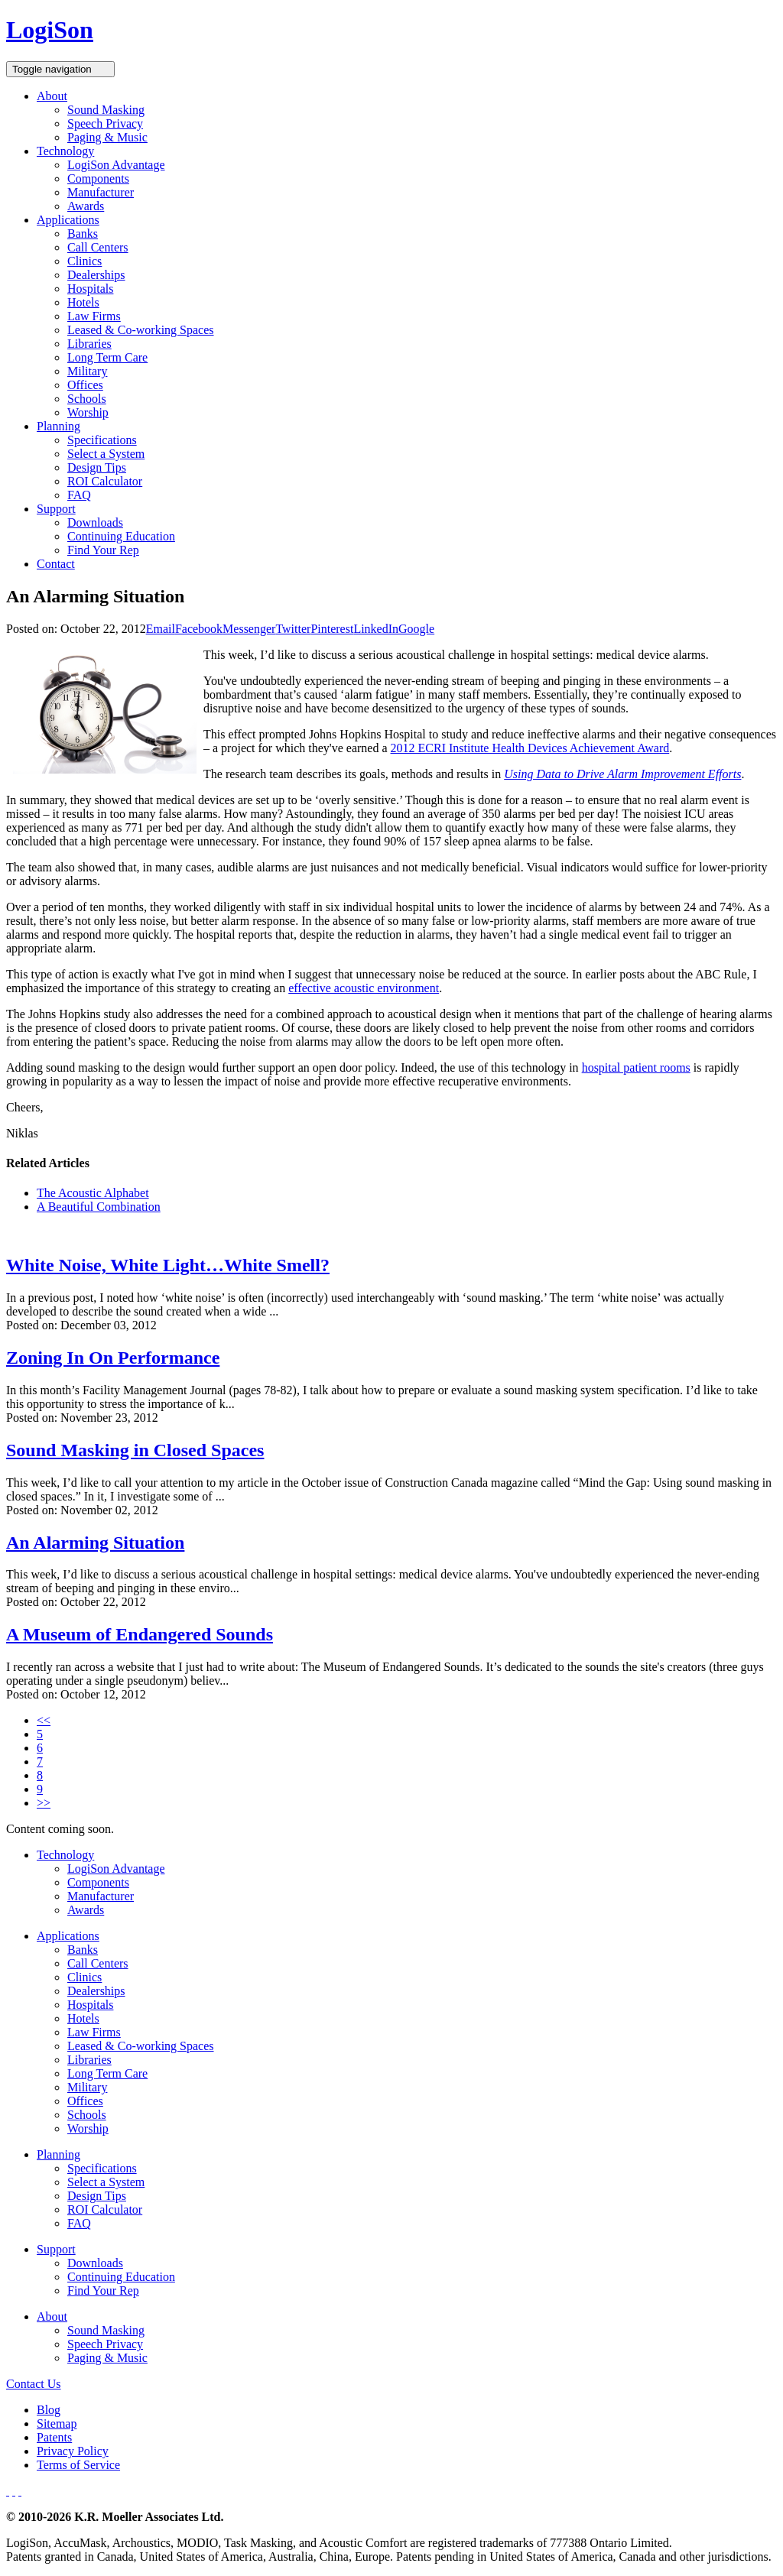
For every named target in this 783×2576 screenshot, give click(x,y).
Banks (82, 233)
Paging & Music (107, 137)
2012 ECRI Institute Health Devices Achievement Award (530, 747)
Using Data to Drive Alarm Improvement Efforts (622, 773)
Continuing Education (121, 536)
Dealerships (96, 274)
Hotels (83, 302)
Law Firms (94, 316)
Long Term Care (107, 357)
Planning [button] (58, 426)
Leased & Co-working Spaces (140, 329)
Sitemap (56, 2423)
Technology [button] (65, 150)
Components (98, 178)
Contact (56, 563)
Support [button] (56, 508)
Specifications (102, 439)
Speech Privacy (105, 123)
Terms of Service (78, 2464)
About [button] (52, 95)
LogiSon (49, 30)
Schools (86, 398)
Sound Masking (106, 109)
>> (43, 1802)
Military (87, 371)
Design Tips (96, 467)
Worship (88, 412)
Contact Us (33, 2383)
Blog (48, 2409)
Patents (54, 2437)
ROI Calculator (104, 481)
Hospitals (90, 288)
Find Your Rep (103, 549)
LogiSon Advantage (116, 164)
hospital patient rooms (636, 1067)
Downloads (95, 522)
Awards (85, 206)
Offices (85, 384)
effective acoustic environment (363, 987)
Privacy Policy (73, 2451)
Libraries (89, 343)
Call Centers (97, 247)
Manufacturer (100, 192)
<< (43, 1720)
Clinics (84, 261)
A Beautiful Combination (99, 1206)
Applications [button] (68, 219)
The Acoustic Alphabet (93, 1192)
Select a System (106, 453)
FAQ (79, 494)
